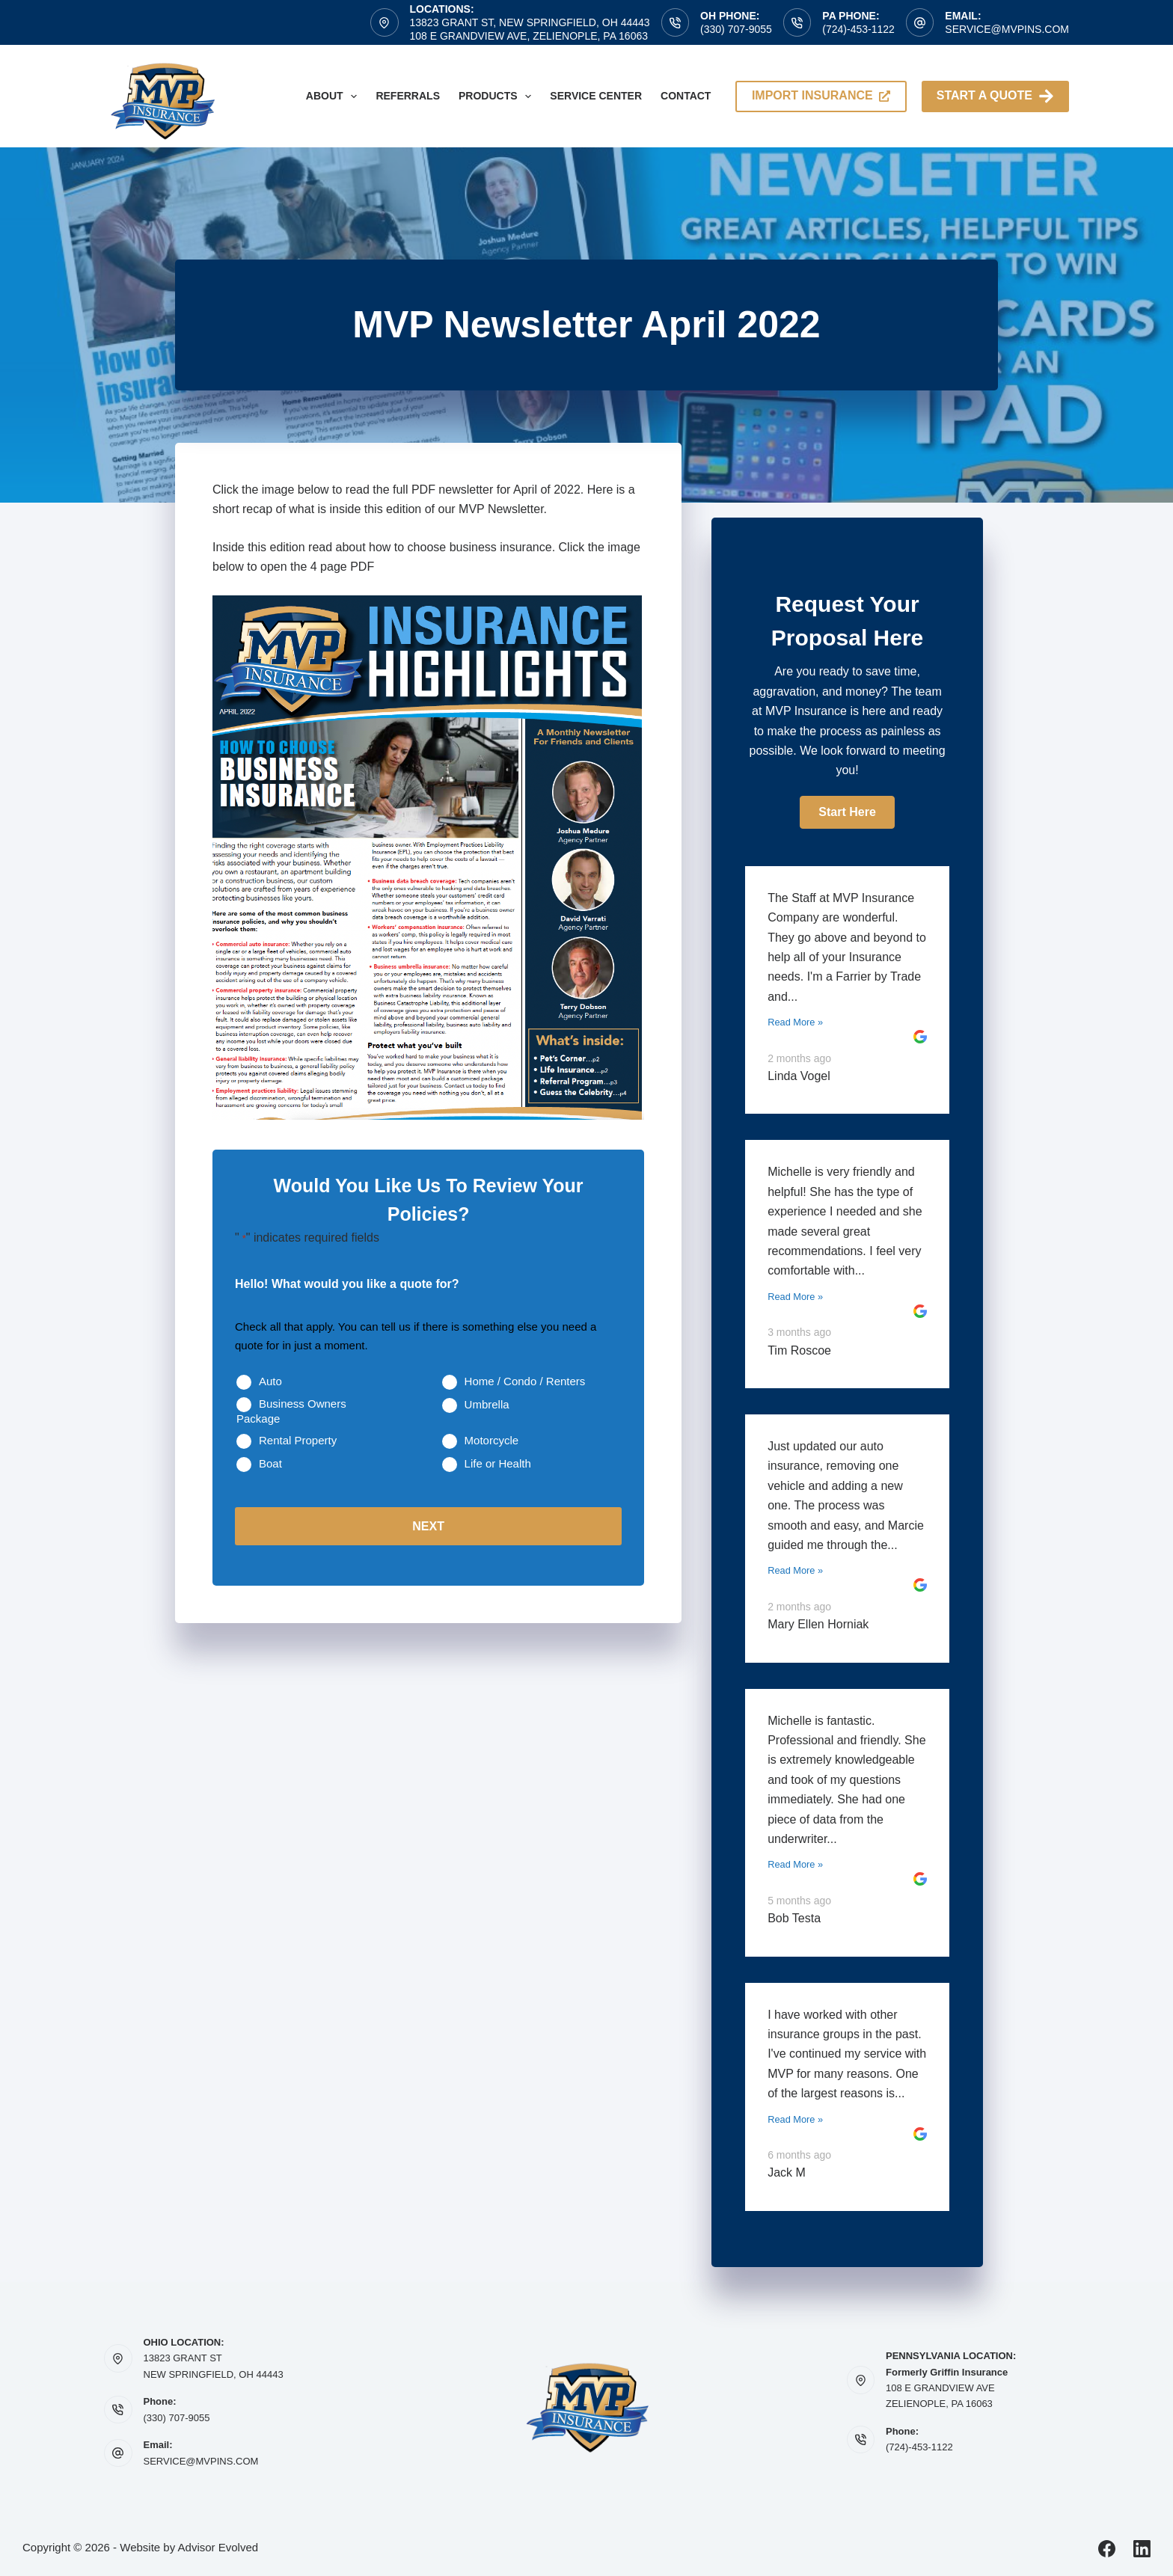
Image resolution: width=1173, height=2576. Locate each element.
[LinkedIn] (1142, 2548)
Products (498, 96)
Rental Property (298, 1440)
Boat (270, 1463)
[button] (847, 812)
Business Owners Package (291, 1411)
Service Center (596, 96)
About (335, 96)
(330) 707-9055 (736, 29)
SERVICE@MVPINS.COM (201, 2461)
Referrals (408, 96)
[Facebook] (1106, 2548)
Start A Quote (995, 96)
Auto (270, 1381)
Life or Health (498, 1463)
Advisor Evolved (218, 2547)
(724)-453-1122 (858, 29)
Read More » (795, 1022)
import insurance (821, 95)
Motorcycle (492, 1440)
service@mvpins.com (1007, 29)
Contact (686, 96)
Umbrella (487, 1404)
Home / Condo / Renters (525, 1381)
